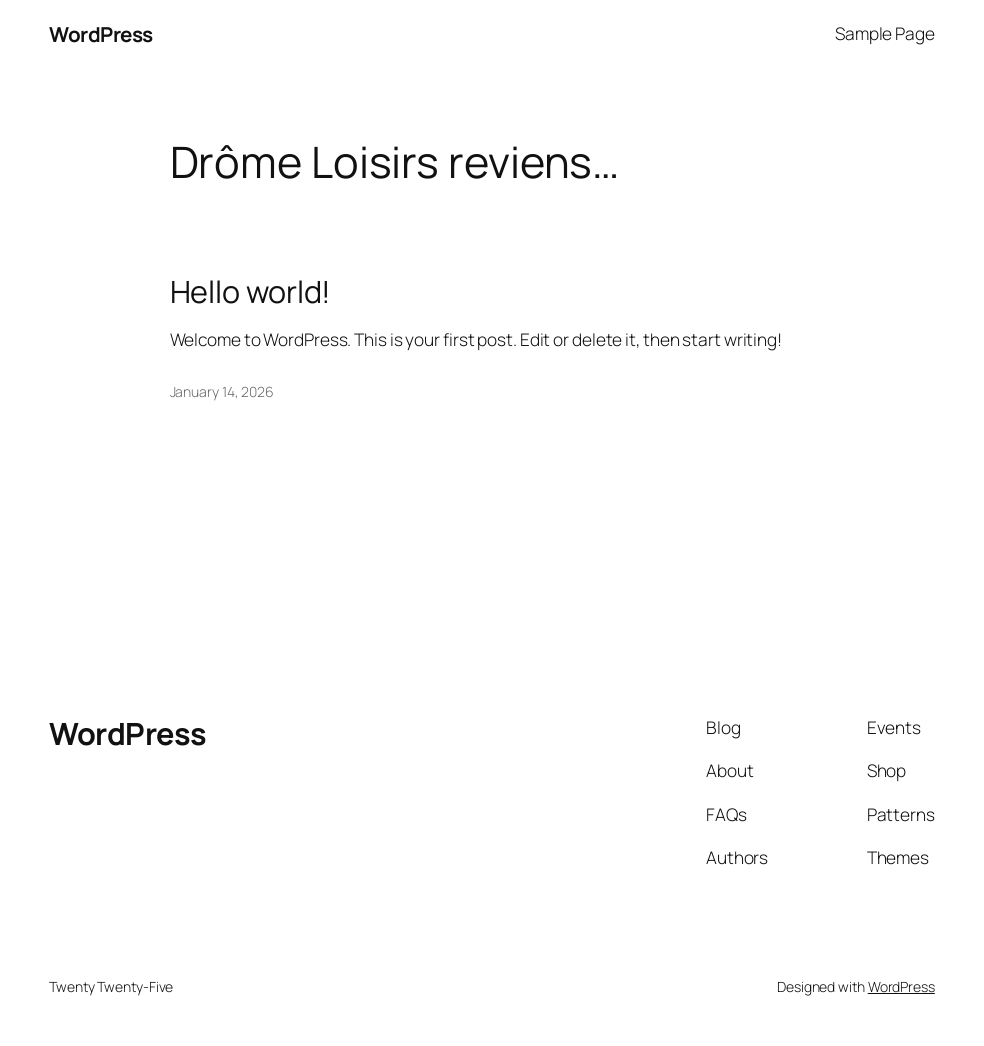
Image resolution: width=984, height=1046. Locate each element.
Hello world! (251, 291)
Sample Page (885, 33)
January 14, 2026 (222, 391)
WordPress (101, 34)
